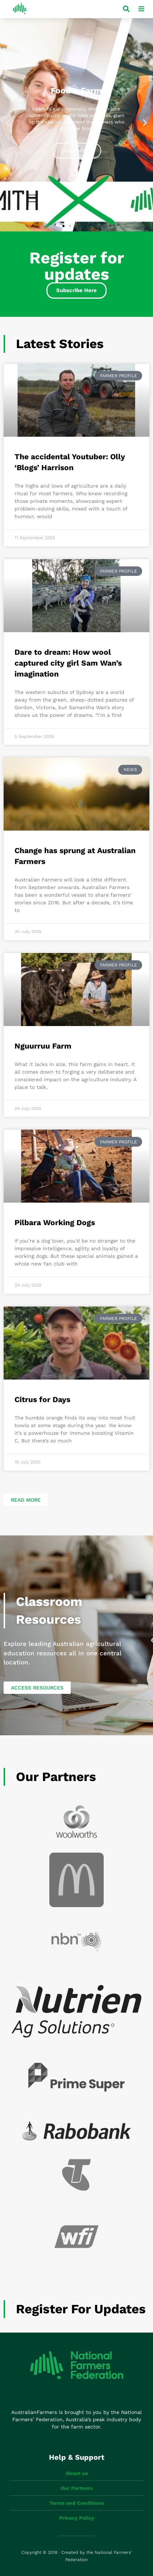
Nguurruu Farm (43, 1045)
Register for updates (81, 2309)
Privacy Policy (76, 2518)
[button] (8, 122)
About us (77, 2473)
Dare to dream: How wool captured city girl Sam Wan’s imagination (68, 662)
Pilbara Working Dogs (55, 1222)
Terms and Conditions (76, 2503)
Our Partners (56, 1776)
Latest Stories (60, 343)
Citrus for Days (42, 1399)
